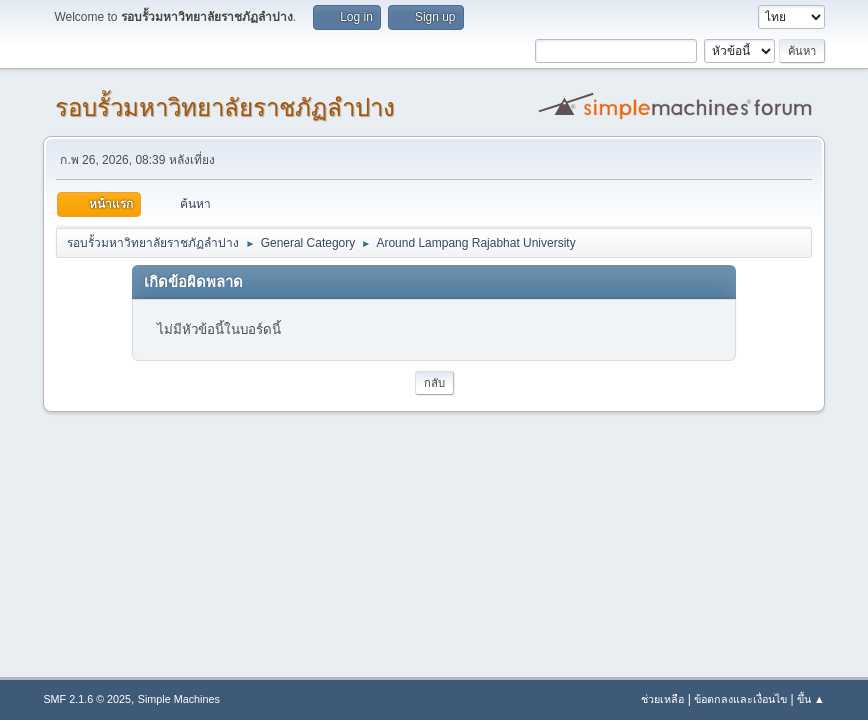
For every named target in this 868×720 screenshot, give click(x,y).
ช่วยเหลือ (662, 699)
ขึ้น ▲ (811, 699)
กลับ (434, 383)
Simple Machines (179, 699)
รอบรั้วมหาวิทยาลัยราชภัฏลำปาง (225, 107)
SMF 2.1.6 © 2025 (87, 699)
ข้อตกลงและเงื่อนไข (740, 699)
